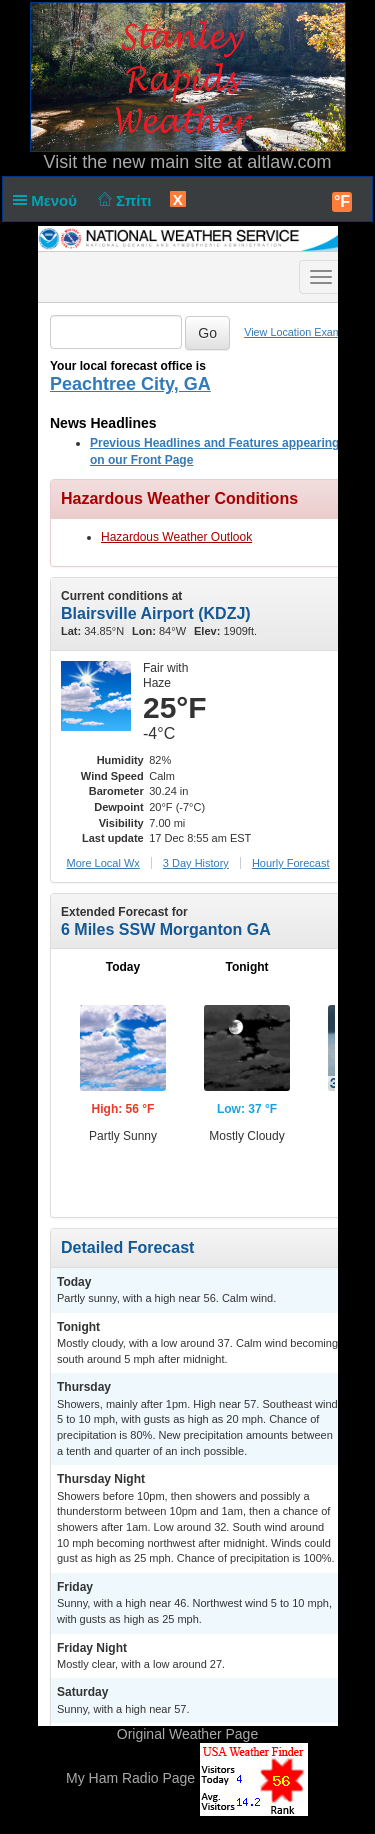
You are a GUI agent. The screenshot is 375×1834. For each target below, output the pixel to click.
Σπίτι (122, 200)
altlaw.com (289, 162)
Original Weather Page (187, 1734)
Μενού (49, 200)
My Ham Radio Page (130, 1779)
